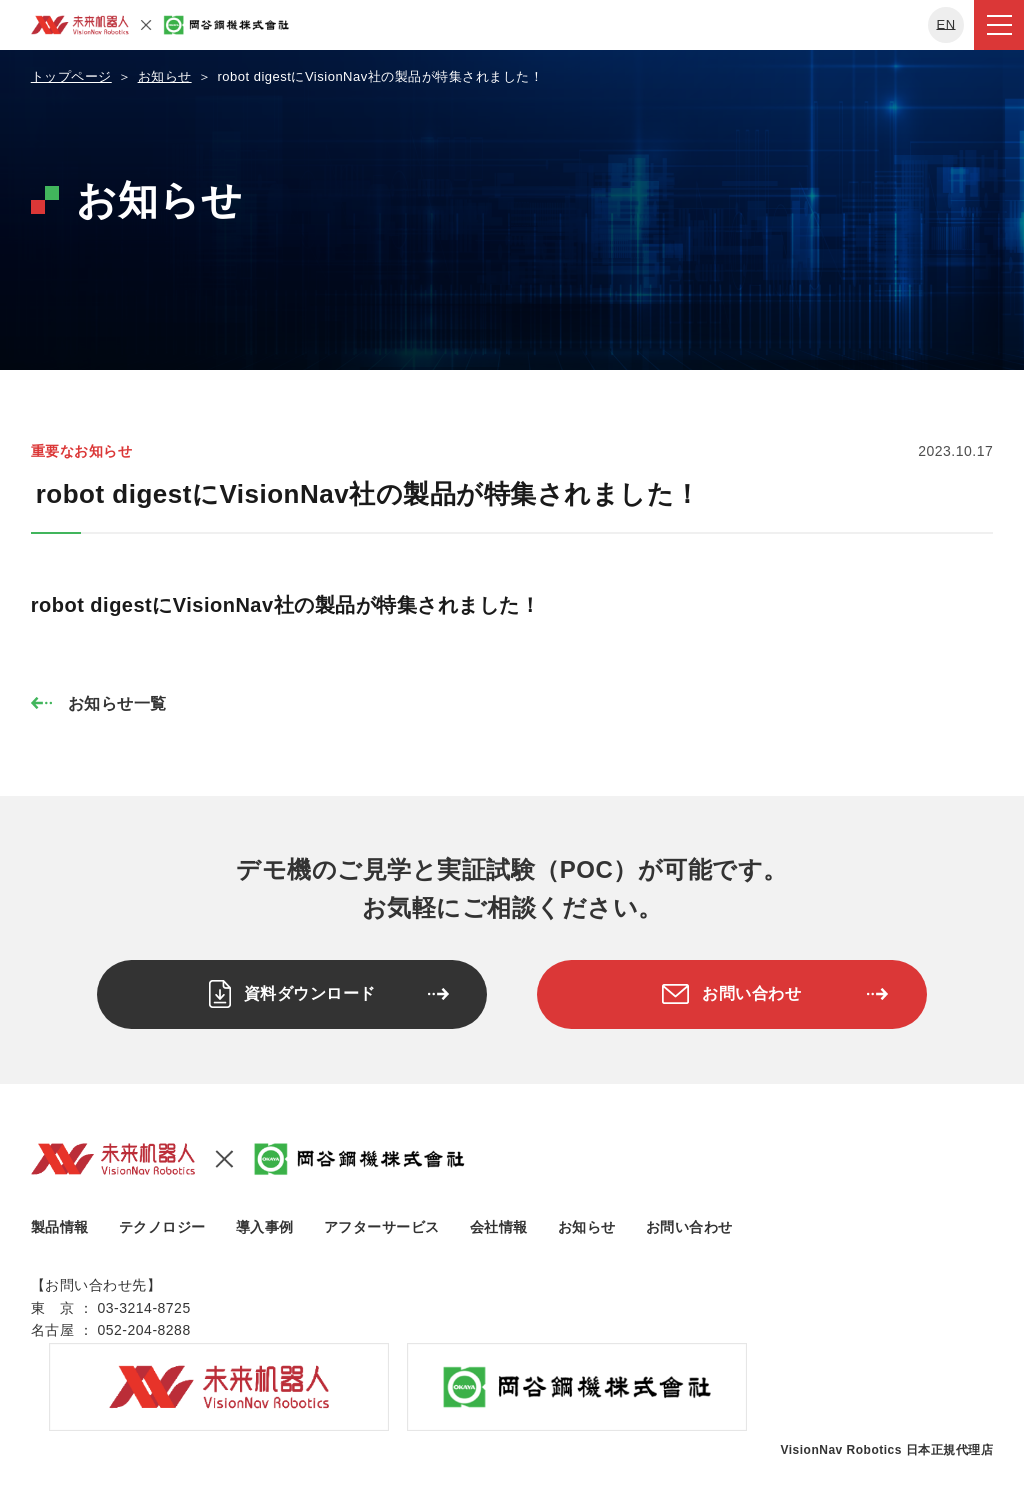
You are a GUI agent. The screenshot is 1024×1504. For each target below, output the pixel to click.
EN (945, 24)
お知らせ (587, 1220)
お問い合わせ (689, 1220)
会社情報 (499, 1220)
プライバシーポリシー (110, 1463)
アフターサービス (382, 1220)
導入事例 (265, 1220)
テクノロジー (162, 1220)
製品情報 (60, 1220)
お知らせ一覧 (118, 703)
